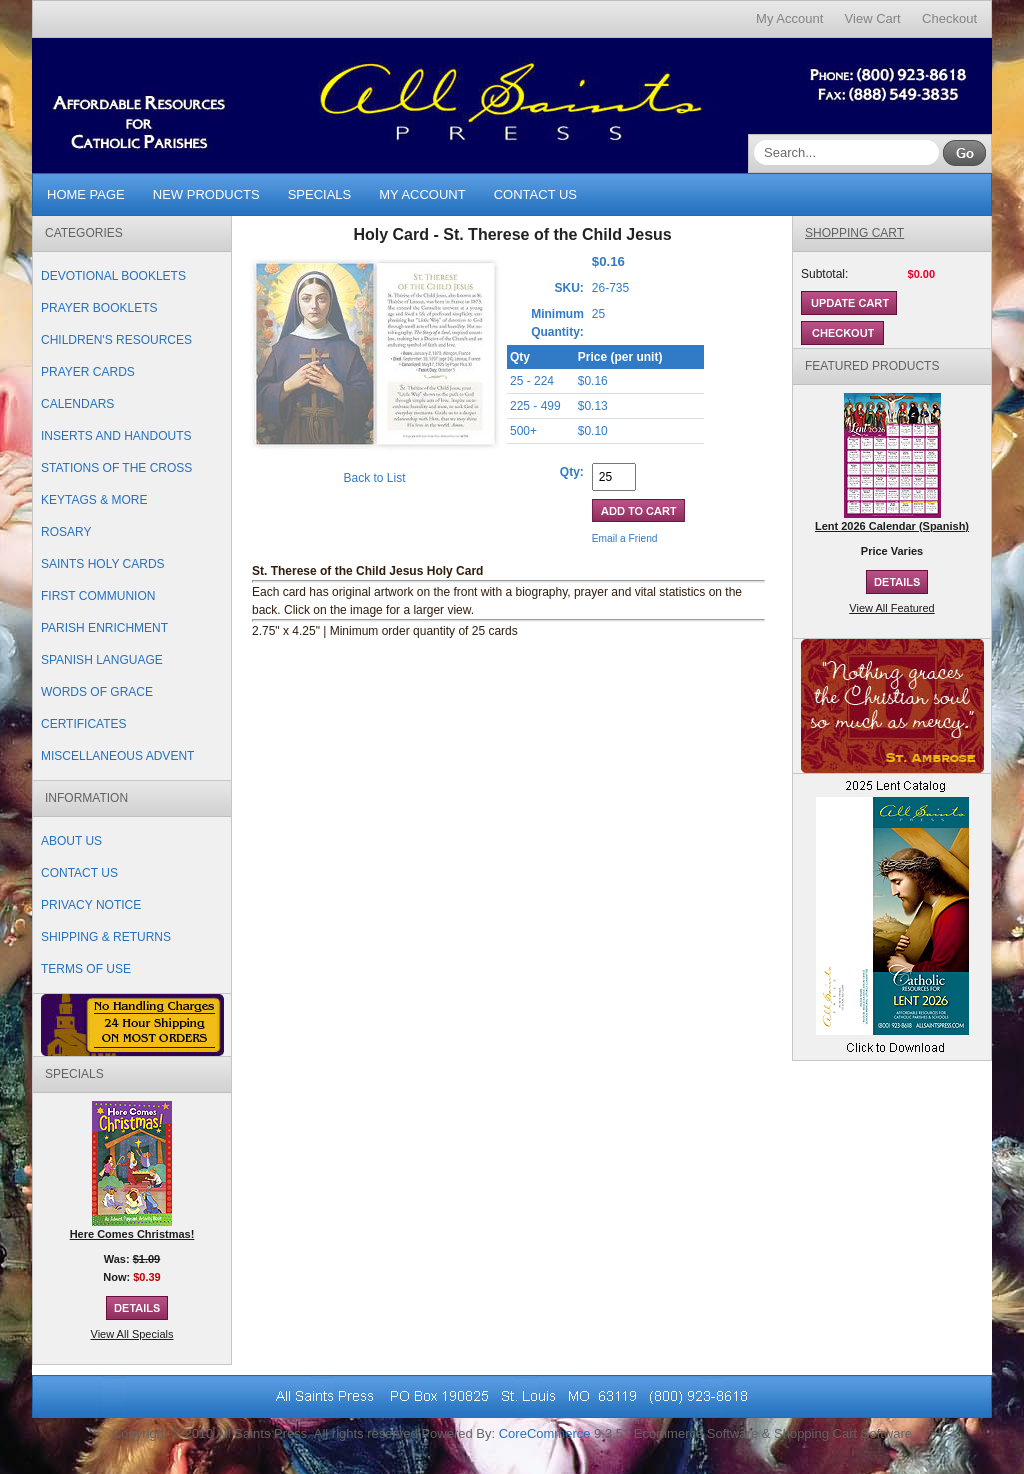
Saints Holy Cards (103, 564)
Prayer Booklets (99, 308)
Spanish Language (102, 660)
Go (964, 153)
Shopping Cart (854, 233)
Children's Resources (116, 340)
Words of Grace (97, 692)
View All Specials (132, 1334)
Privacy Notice (91, 905)
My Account (789, 18)
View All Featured (891, 608)
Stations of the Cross (116, 468)
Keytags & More (94, 500)
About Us (71, 841)
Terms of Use (86, 969)
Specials (320, 194)
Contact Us (535, 194)
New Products (206, 194)
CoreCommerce (545, 1433)
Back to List (374, 478)
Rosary (66, 532)
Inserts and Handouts (116, 436)
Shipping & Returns (106, 937)
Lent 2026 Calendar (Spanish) (892, 526)
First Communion (98, 596)
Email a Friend (625, 538)
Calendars (77, 404)
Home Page (86, 194)
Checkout (949, 18)
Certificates (84, 724)
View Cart (873, 18)
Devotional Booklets (113, 276)
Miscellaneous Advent (117, 756)
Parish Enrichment (104, 628)
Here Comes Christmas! (132, 1234)
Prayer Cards (88, 372)
